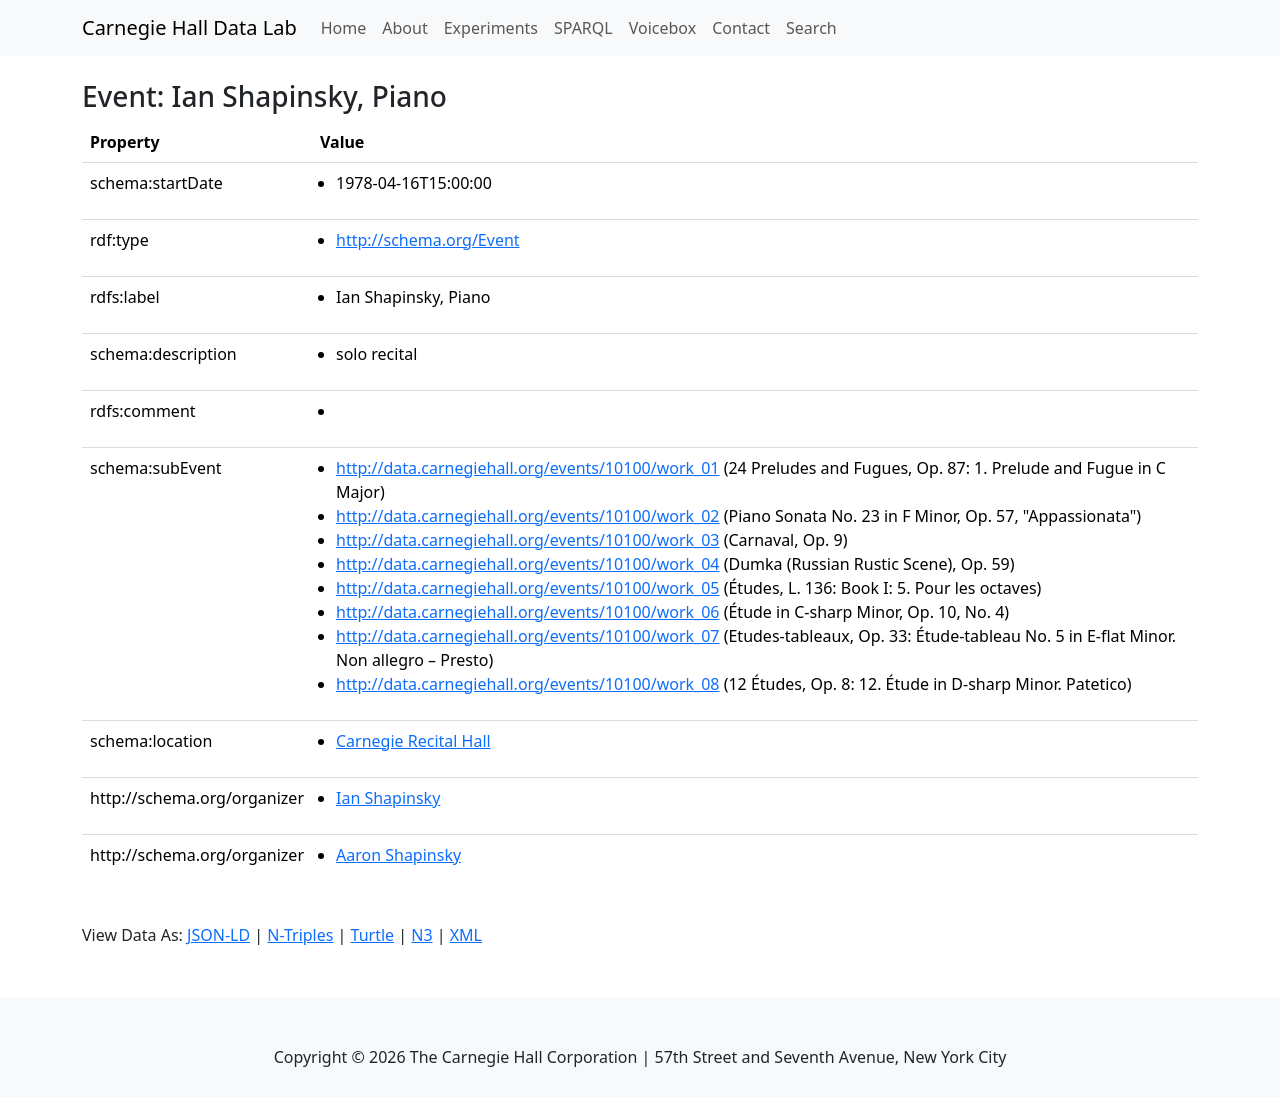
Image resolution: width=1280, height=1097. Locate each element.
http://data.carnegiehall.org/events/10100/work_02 (528, 516)
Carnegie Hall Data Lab (189, 27)
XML (466, 935)
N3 (421, 935)
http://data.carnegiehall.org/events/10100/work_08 (528, 684)
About (404, 28)
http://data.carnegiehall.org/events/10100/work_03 (528, 540)
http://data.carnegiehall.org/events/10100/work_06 (528, 612)
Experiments (491, 28)
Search (811, 28)
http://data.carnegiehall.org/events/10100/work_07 (528, 636)
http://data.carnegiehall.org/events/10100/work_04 (528, 564)
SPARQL (583, 28)
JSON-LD (218, 935)
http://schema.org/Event (428, 240)
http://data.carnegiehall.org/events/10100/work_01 (528, 468)
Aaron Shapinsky (398, 855)
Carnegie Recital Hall (413, 741)
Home (348, 27)
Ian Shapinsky (388, 798)
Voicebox (662, 28)
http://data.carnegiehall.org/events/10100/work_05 (528, 588)
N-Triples (300, 935)
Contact (741, 28)
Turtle (373, 935)
